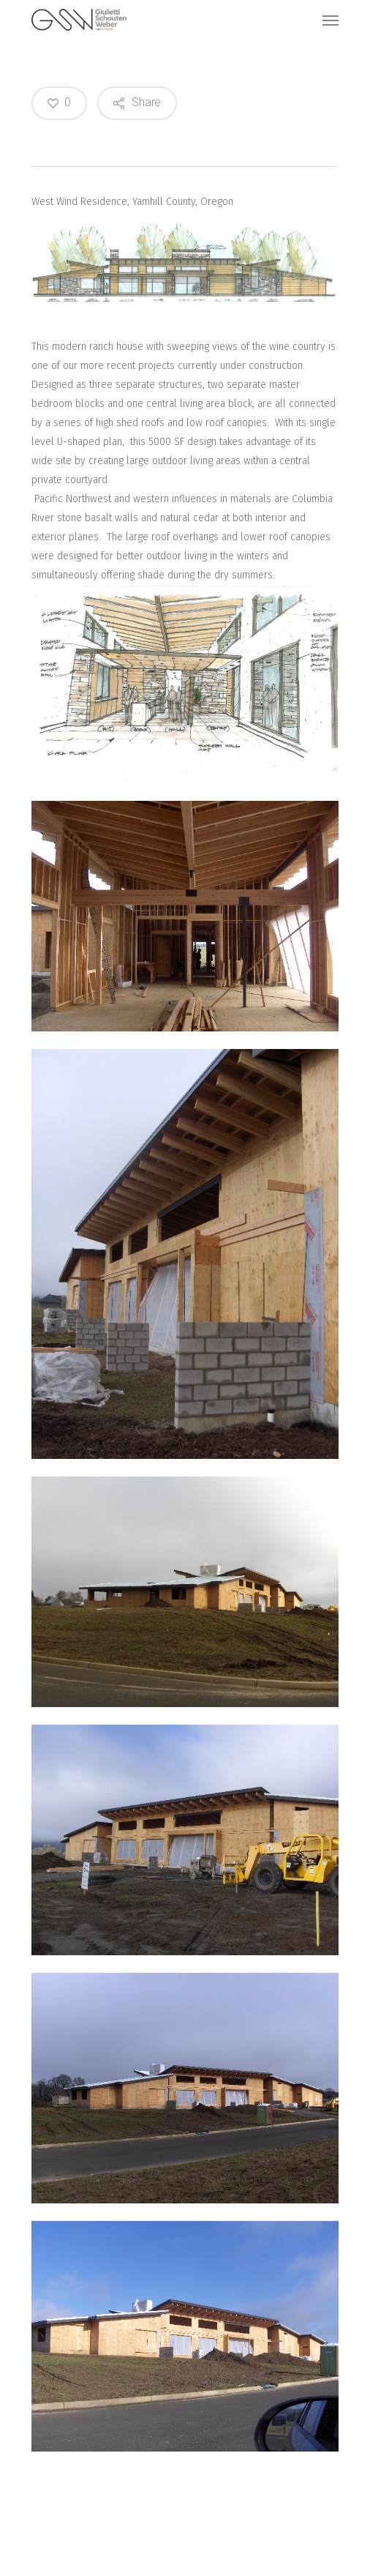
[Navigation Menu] (330, 19)
